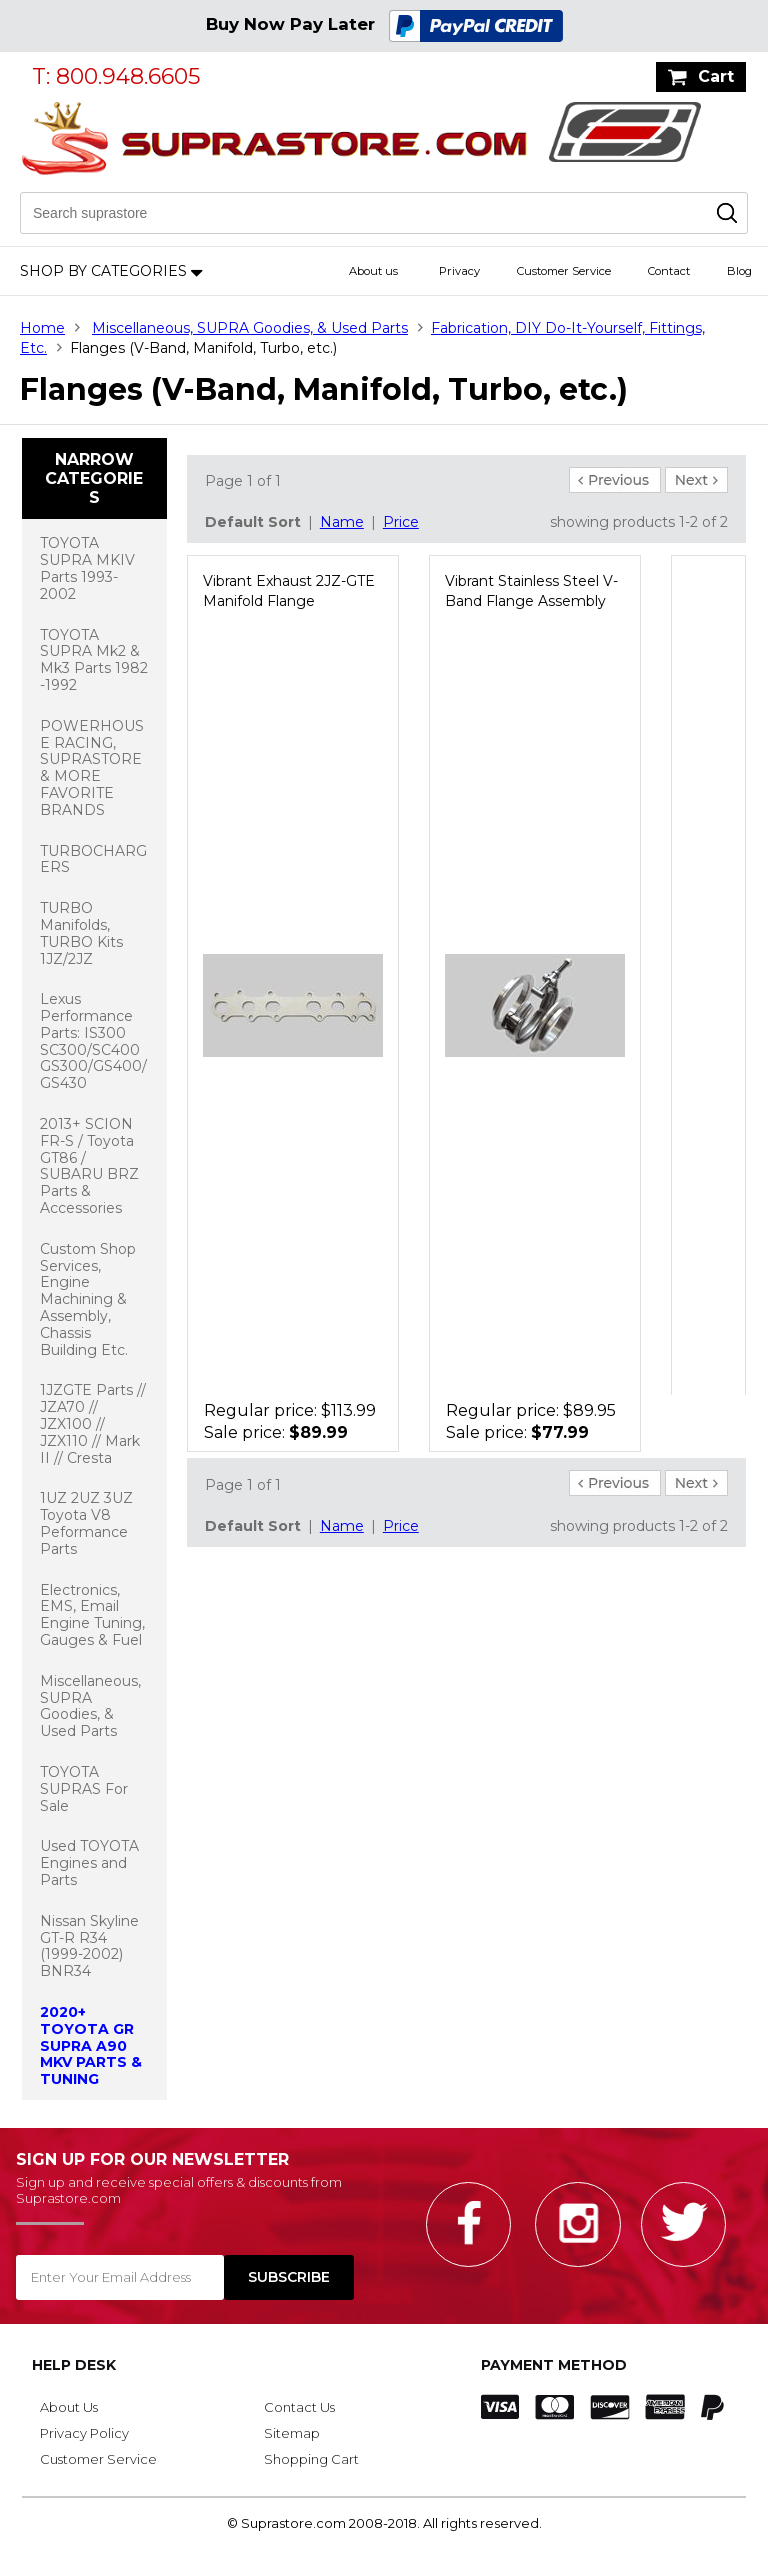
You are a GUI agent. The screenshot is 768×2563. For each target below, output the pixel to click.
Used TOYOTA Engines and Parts (89, 1863)
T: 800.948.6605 (116, 76)
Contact (669, 271)
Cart (716, 76)
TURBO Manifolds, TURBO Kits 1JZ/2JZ (81, 933)
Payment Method (554, 2365)
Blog (739, 271)
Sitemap (292, 2433)
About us (373, 271)
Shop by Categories (103, 271)
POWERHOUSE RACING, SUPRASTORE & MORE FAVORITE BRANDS (92, 768)
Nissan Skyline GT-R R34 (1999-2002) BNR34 (89, 1946)
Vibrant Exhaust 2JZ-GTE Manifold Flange (289, 591)
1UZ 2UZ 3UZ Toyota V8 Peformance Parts (86, 1523)
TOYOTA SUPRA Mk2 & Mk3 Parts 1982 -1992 (94, 660)
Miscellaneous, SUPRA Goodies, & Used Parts (250, 328)
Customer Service (564, 271)
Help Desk (74, 2365)
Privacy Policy (84, 2433)
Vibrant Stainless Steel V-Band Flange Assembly (531, 591)
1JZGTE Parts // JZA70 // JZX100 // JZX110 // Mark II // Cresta (93, 1423)
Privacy (459, 271)
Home (42, 328)
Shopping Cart (311, 2459)
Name (342, 522)
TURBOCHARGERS (93, 859)
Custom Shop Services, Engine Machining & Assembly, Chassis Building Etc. (88, 1299)
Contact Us (299, 2407)
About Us (69, 2407)
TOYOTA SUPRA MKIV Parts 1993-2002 (87, 568)
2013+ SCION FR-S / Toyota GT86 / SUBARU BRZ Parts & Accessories (89, 1166)
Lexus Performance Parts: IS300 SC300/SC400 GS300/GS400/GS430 (93, 1041)
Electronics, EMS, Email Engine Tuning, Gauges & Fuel (92, 1615)
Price (401, 522)
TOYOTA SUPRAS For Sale (84, 1789)
